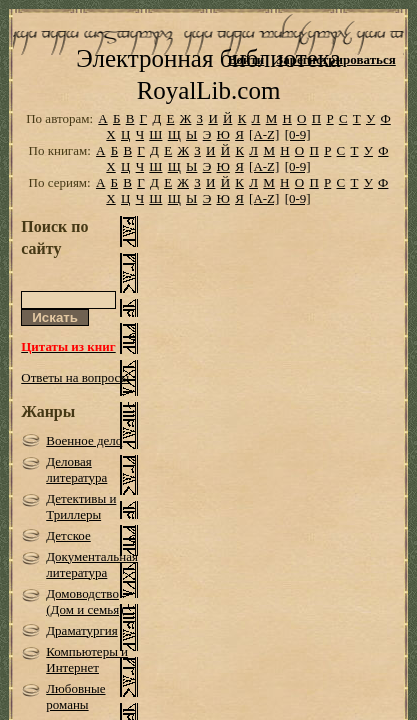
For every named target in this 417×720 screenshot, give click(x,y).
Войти (246, 59)
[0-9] (298, 154)
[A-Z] (264, 154)
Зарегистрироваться (335, 59)
